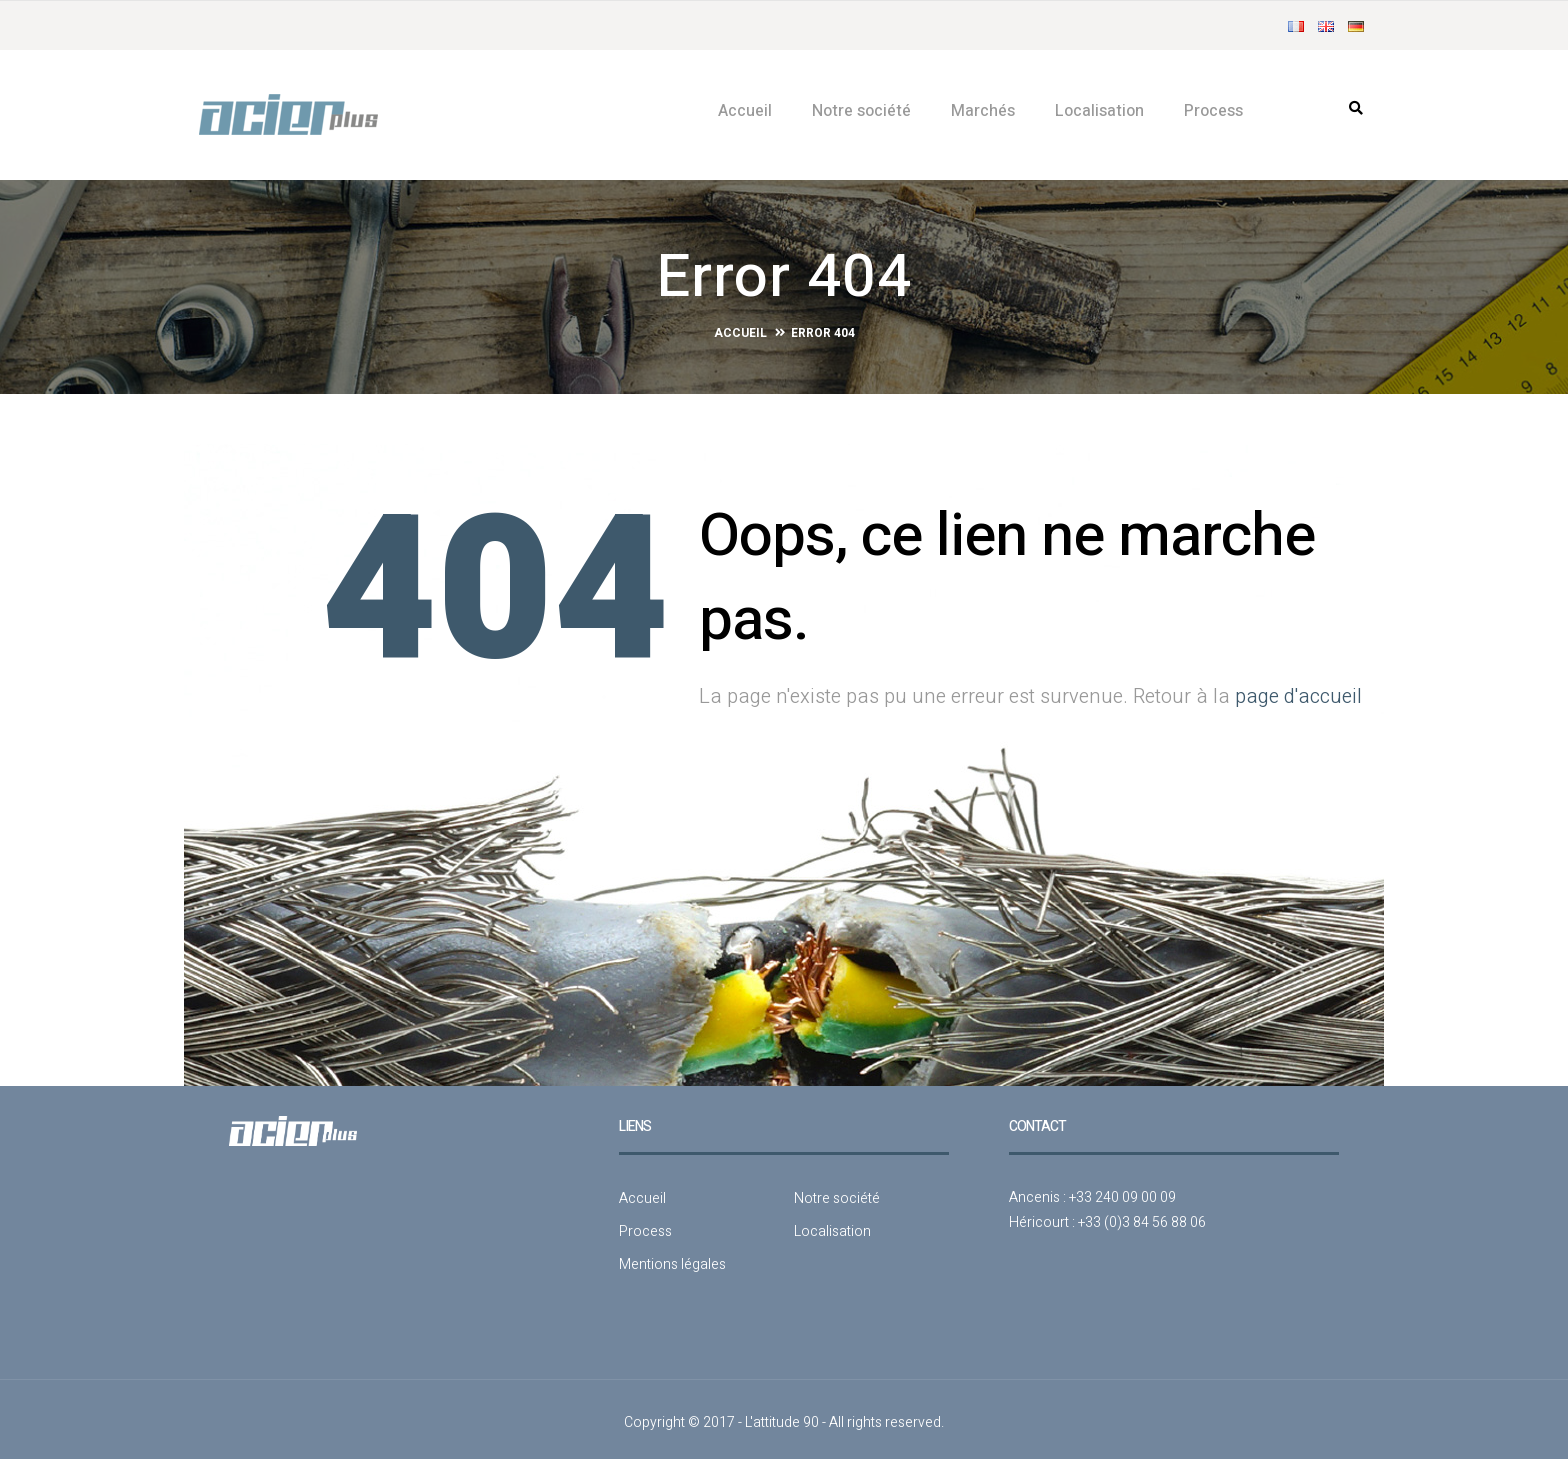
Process (1213, 111)
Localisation (1099, 111)
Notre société (861, 111)
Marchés (983, 111)
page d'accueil (1298, 689)
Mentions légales (672, 1257)
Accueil (745, 111)
